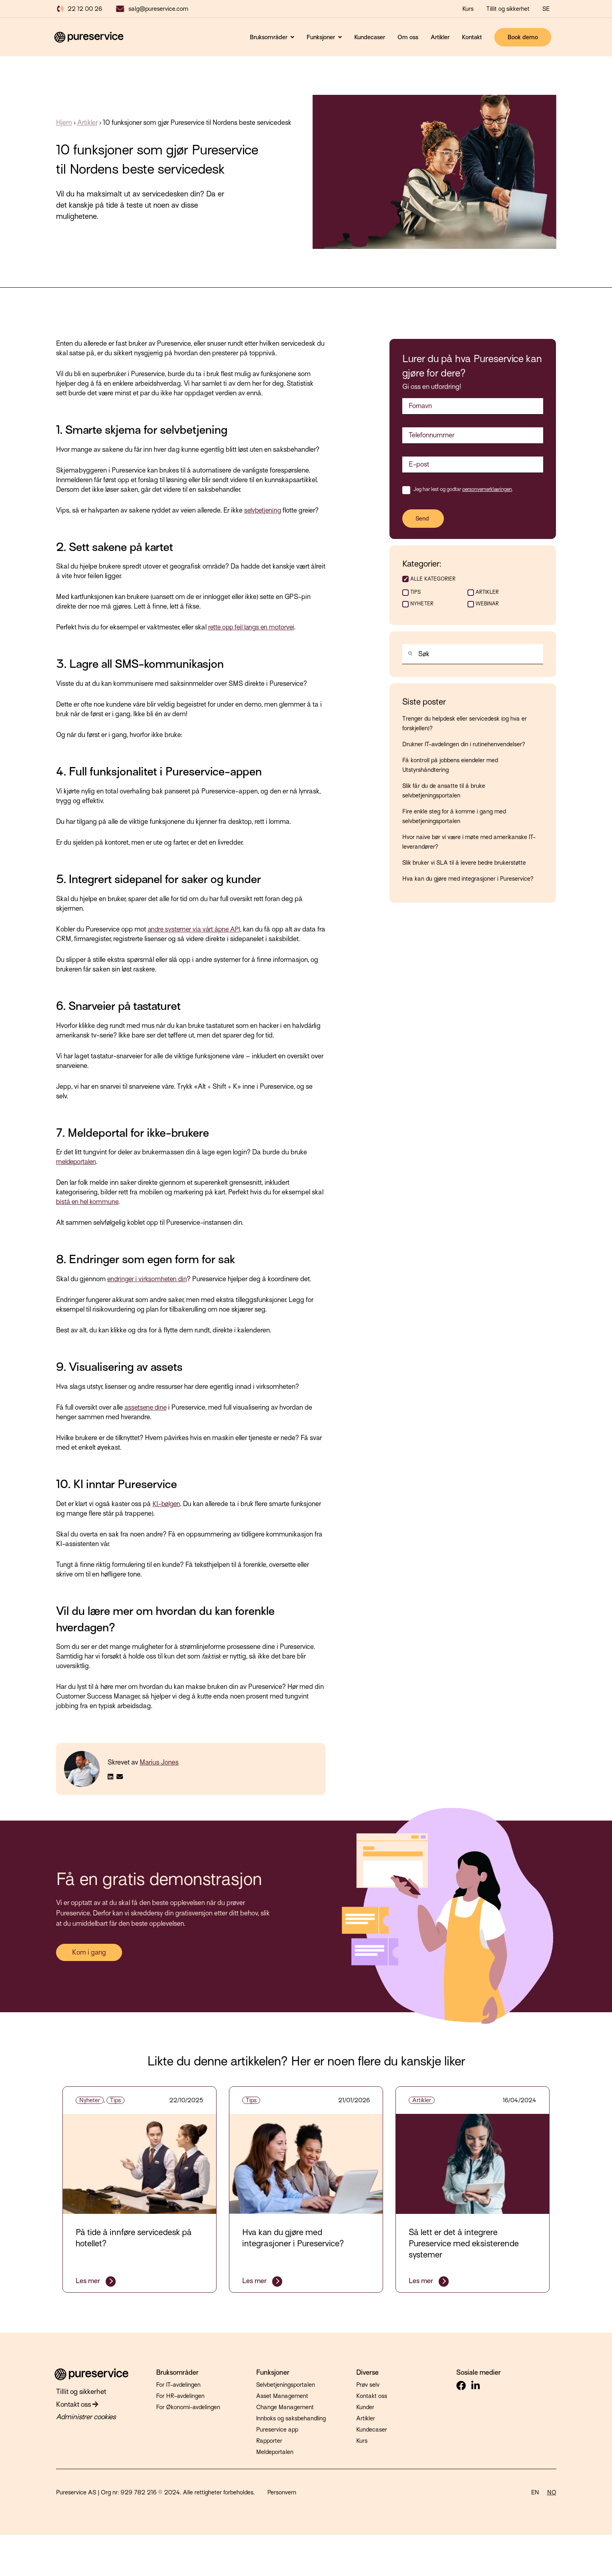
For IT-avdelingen (178, 2385)
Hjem (64, 122)
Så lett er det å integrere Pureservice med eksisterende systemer (464, 2243)
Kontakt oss (74, 2402)
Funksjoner (322, 37)
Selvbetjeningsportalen (285, 2385)
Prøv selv (367, 2385)
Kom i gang (89, 1952)
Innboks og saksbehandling (291, 2418)
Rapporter (269, 2441)
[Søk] (409, 658)
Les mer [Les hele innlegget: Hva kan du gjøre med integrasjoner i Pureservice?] (255, 2281)
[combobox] (473, 657)
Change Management (285, 2407)
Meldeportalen (274, 2452)
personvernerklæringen (487, 489)
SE (546, 9)
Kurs (361, 2441)
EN (535, 2492)
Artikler (440, 37)
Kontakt (472, 37)
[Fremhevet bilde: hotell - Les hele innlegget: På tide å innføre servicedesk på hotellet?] (140, 2164)
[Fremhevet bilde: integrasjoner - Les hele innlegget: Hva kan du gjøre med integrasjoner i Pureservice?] (306, 2164)
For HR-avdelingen (180, 2396)
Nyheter (421, 606)
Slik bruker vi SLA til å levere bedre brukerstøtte (464, 865)
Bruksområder (269, 37)
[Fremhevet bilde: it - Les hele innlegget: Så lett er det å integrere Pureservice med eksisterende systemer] (473, 2164)
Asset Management (282, 2396)
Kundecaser (369, 37)
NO (551, 2492)
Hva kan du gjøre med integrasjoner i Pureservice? (468, 881)
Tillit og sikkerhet (508, 9)
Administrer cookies (81, 2413)
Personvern (281, 2492)
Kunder (365, 2407)
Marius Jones (159, 1762)
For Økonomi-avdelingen (188, 2407)
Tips (415, 595)
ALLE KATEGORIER (432, 579)
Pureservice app (277, 2429)
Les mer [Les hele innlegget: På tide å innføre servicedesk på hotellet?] (89, 2281)
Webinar (487, 606)
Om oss (407, 37)
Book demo (523, 37)
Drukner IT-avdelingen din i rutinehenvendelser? (463, 747)
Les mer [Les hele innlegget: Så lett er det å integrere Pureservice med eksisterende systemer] (422, 2281)
